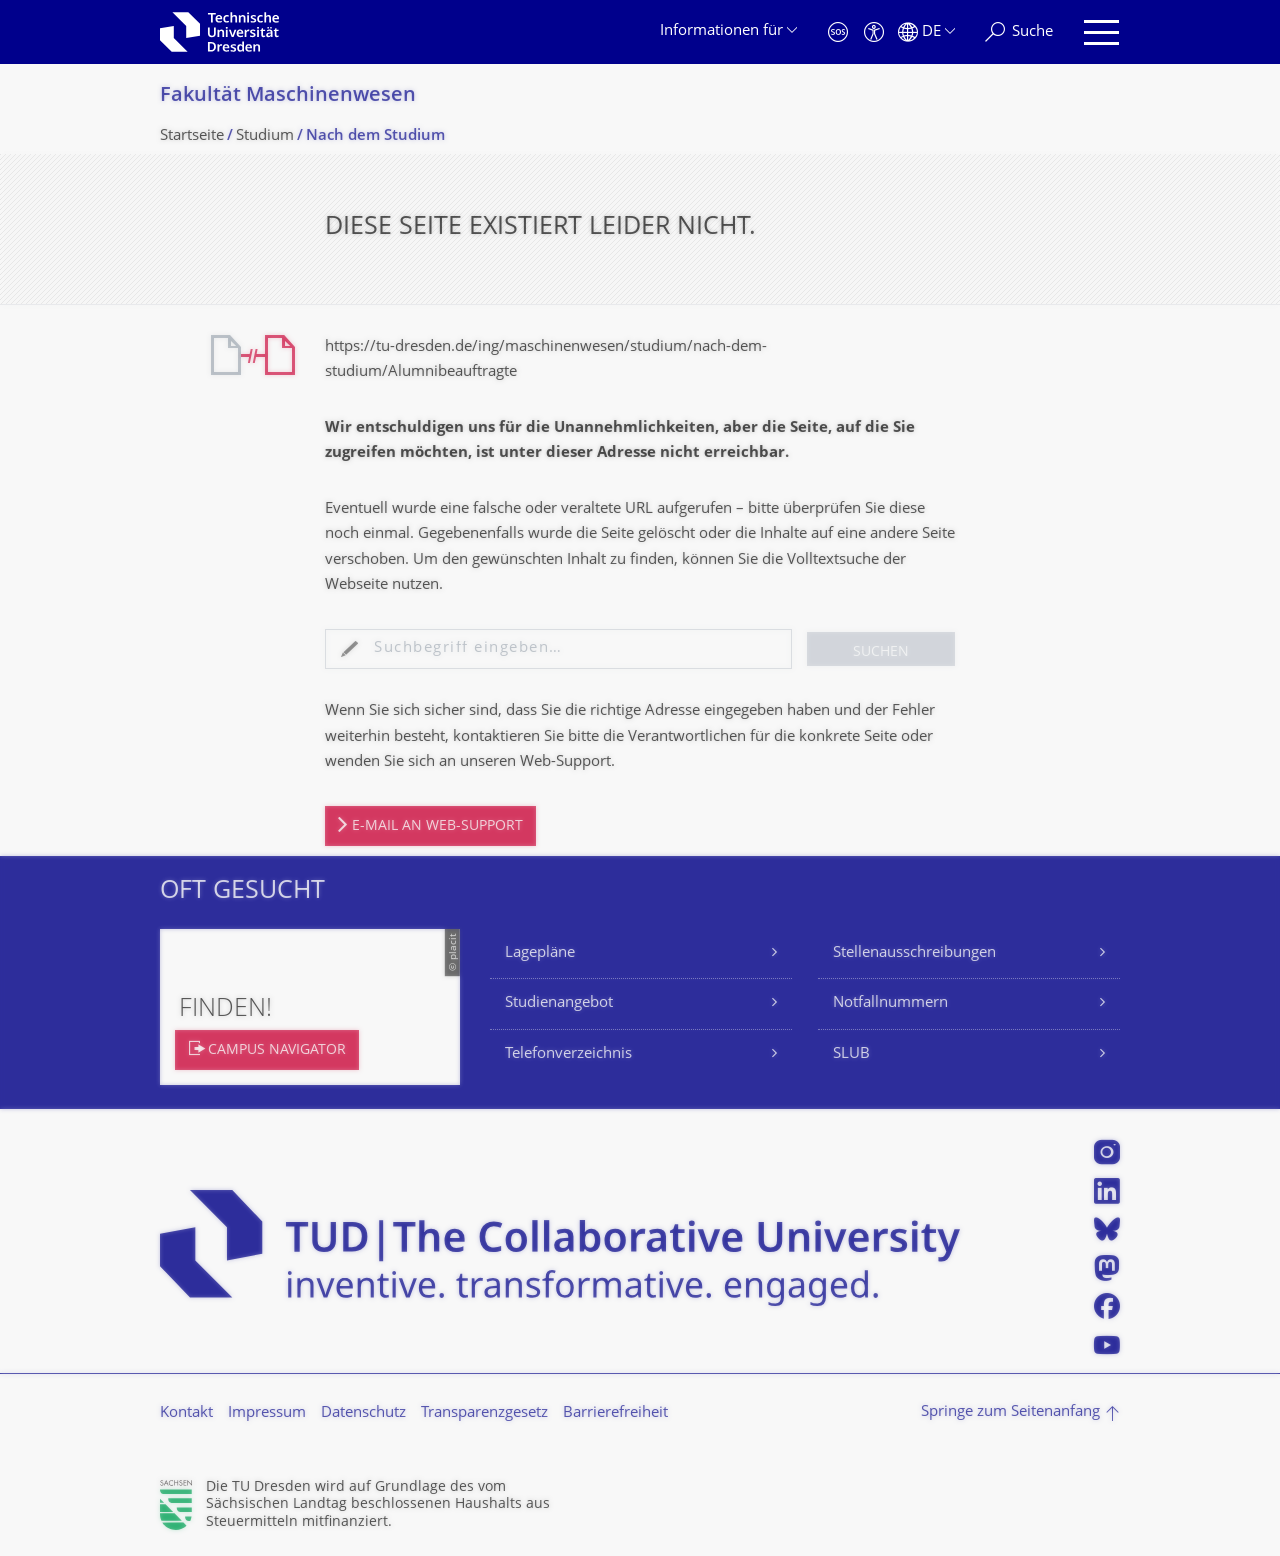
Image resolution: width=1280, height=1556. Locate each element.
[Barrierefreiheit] (874, 32)
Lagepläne (540, 953)
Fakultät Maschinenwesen (288, 96)
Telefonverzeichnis (568, 1054)
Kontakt (186, 1413)
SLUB (851, 1054)
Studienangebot (559, 1003)
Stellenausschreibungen (914, 953)
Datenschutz (363, 1413)
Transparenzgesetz (484, 1413)
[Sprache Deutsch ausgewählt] (926, 32)
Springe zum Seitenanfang (1010, 1412)
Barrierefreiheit (615, 1413)
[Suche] (1019, 32)
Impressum (267, 1413)
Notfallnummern (890, 1003)
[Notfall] (838, 32)
